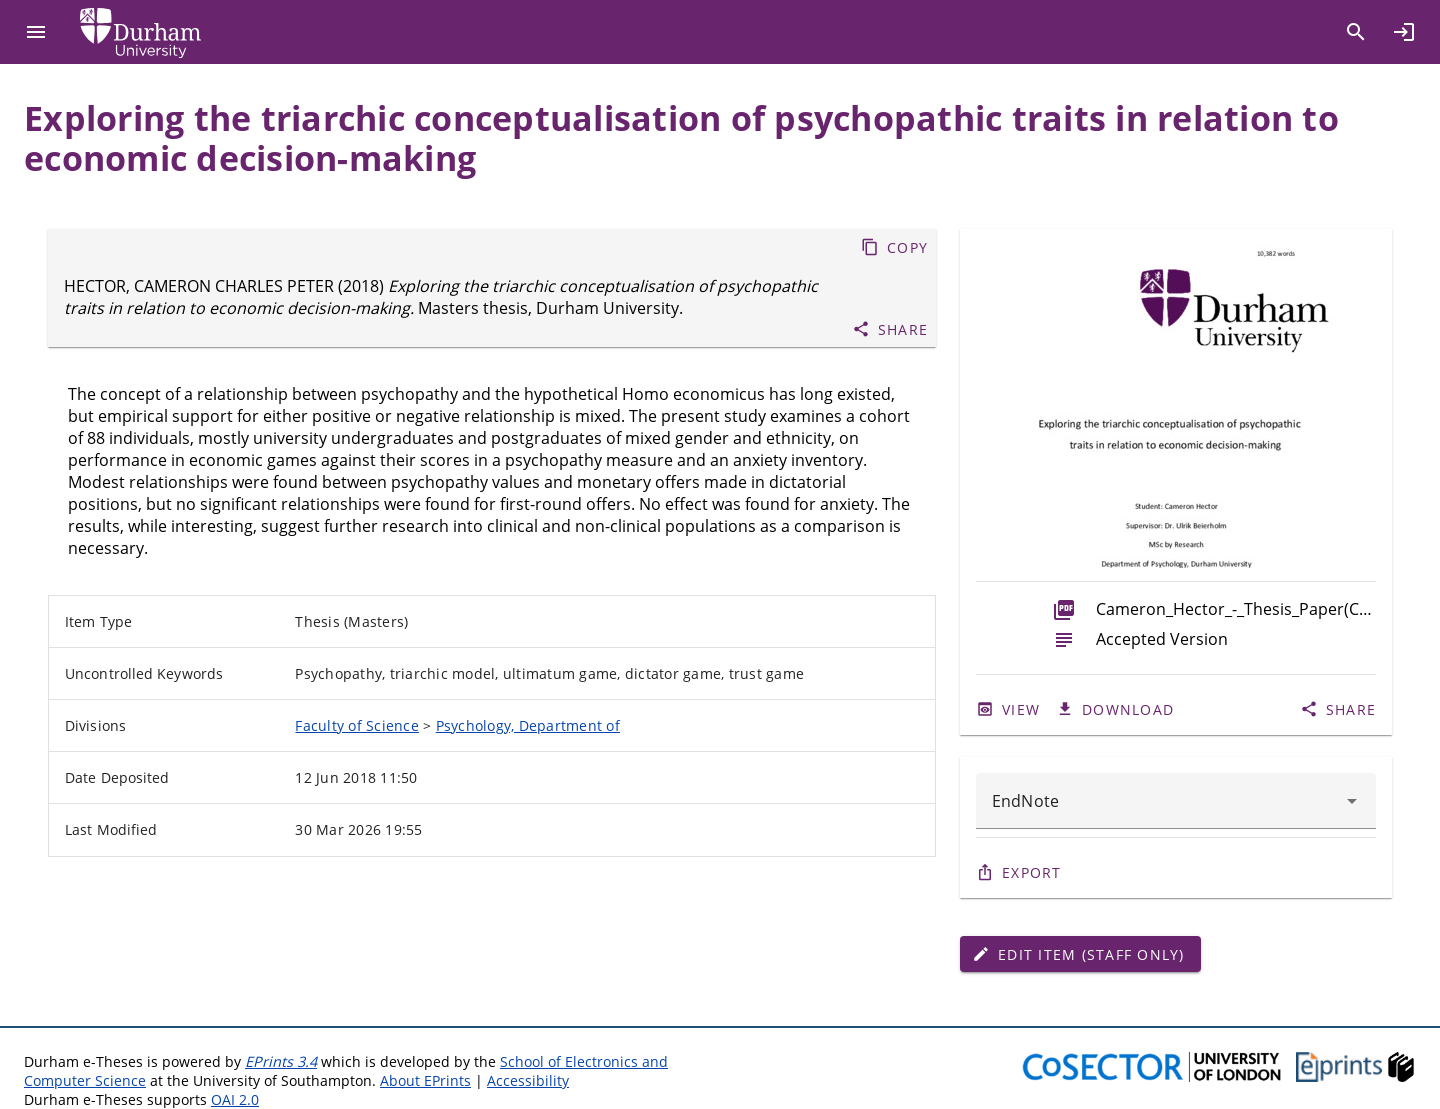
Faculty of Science (357, 725)
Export (1032, 872)
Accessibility (528, 1080)
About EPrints (425, 1080)
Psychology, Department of (528, 725)
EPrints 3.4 (281, 1061)
